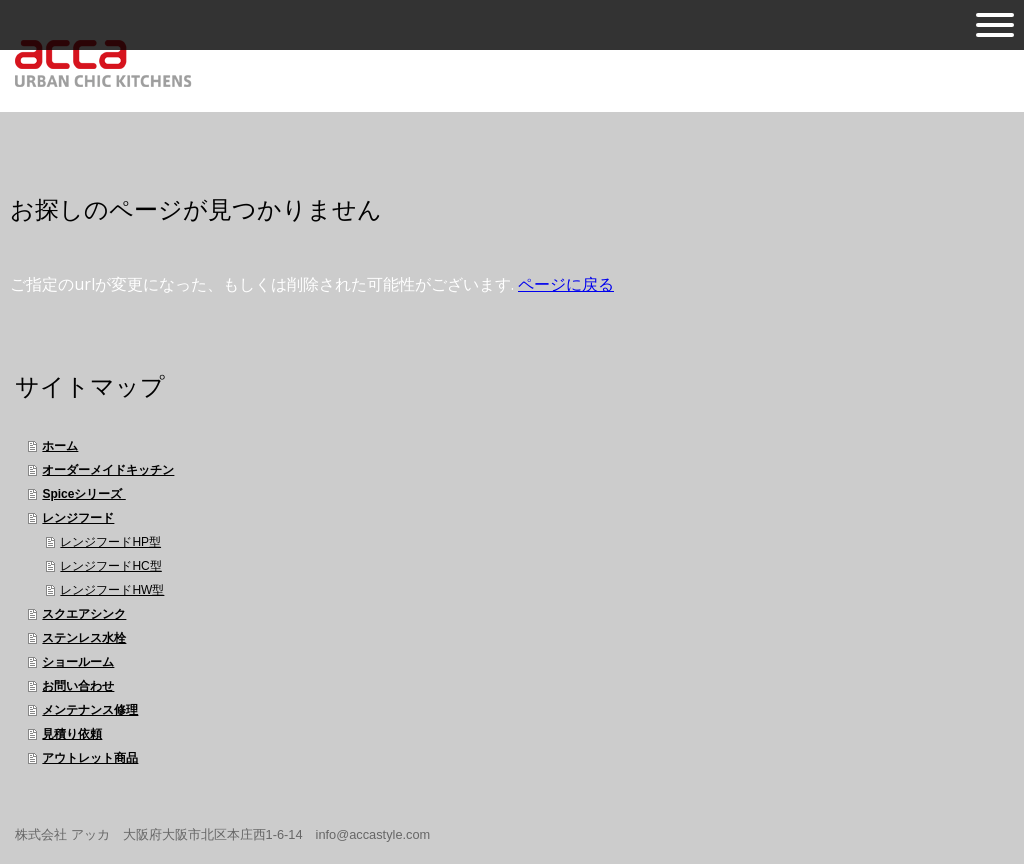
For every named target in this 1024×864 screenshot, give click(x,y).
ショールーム (78, 662)
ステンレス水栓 (84, 638)
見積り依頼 (72, 734)
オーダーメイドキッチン (108, 470)
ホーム (60, 446)
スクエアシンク (84, 614)
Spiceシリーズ (83, 494)
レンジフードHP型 (110, 542)
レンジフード (78, 518)
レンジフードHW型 (112, 590)
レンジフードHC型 (110, 566)
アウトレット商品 (90, 758)
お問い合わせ (78, 686)
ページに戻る (566, 284)
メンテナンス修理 (90, 710)
